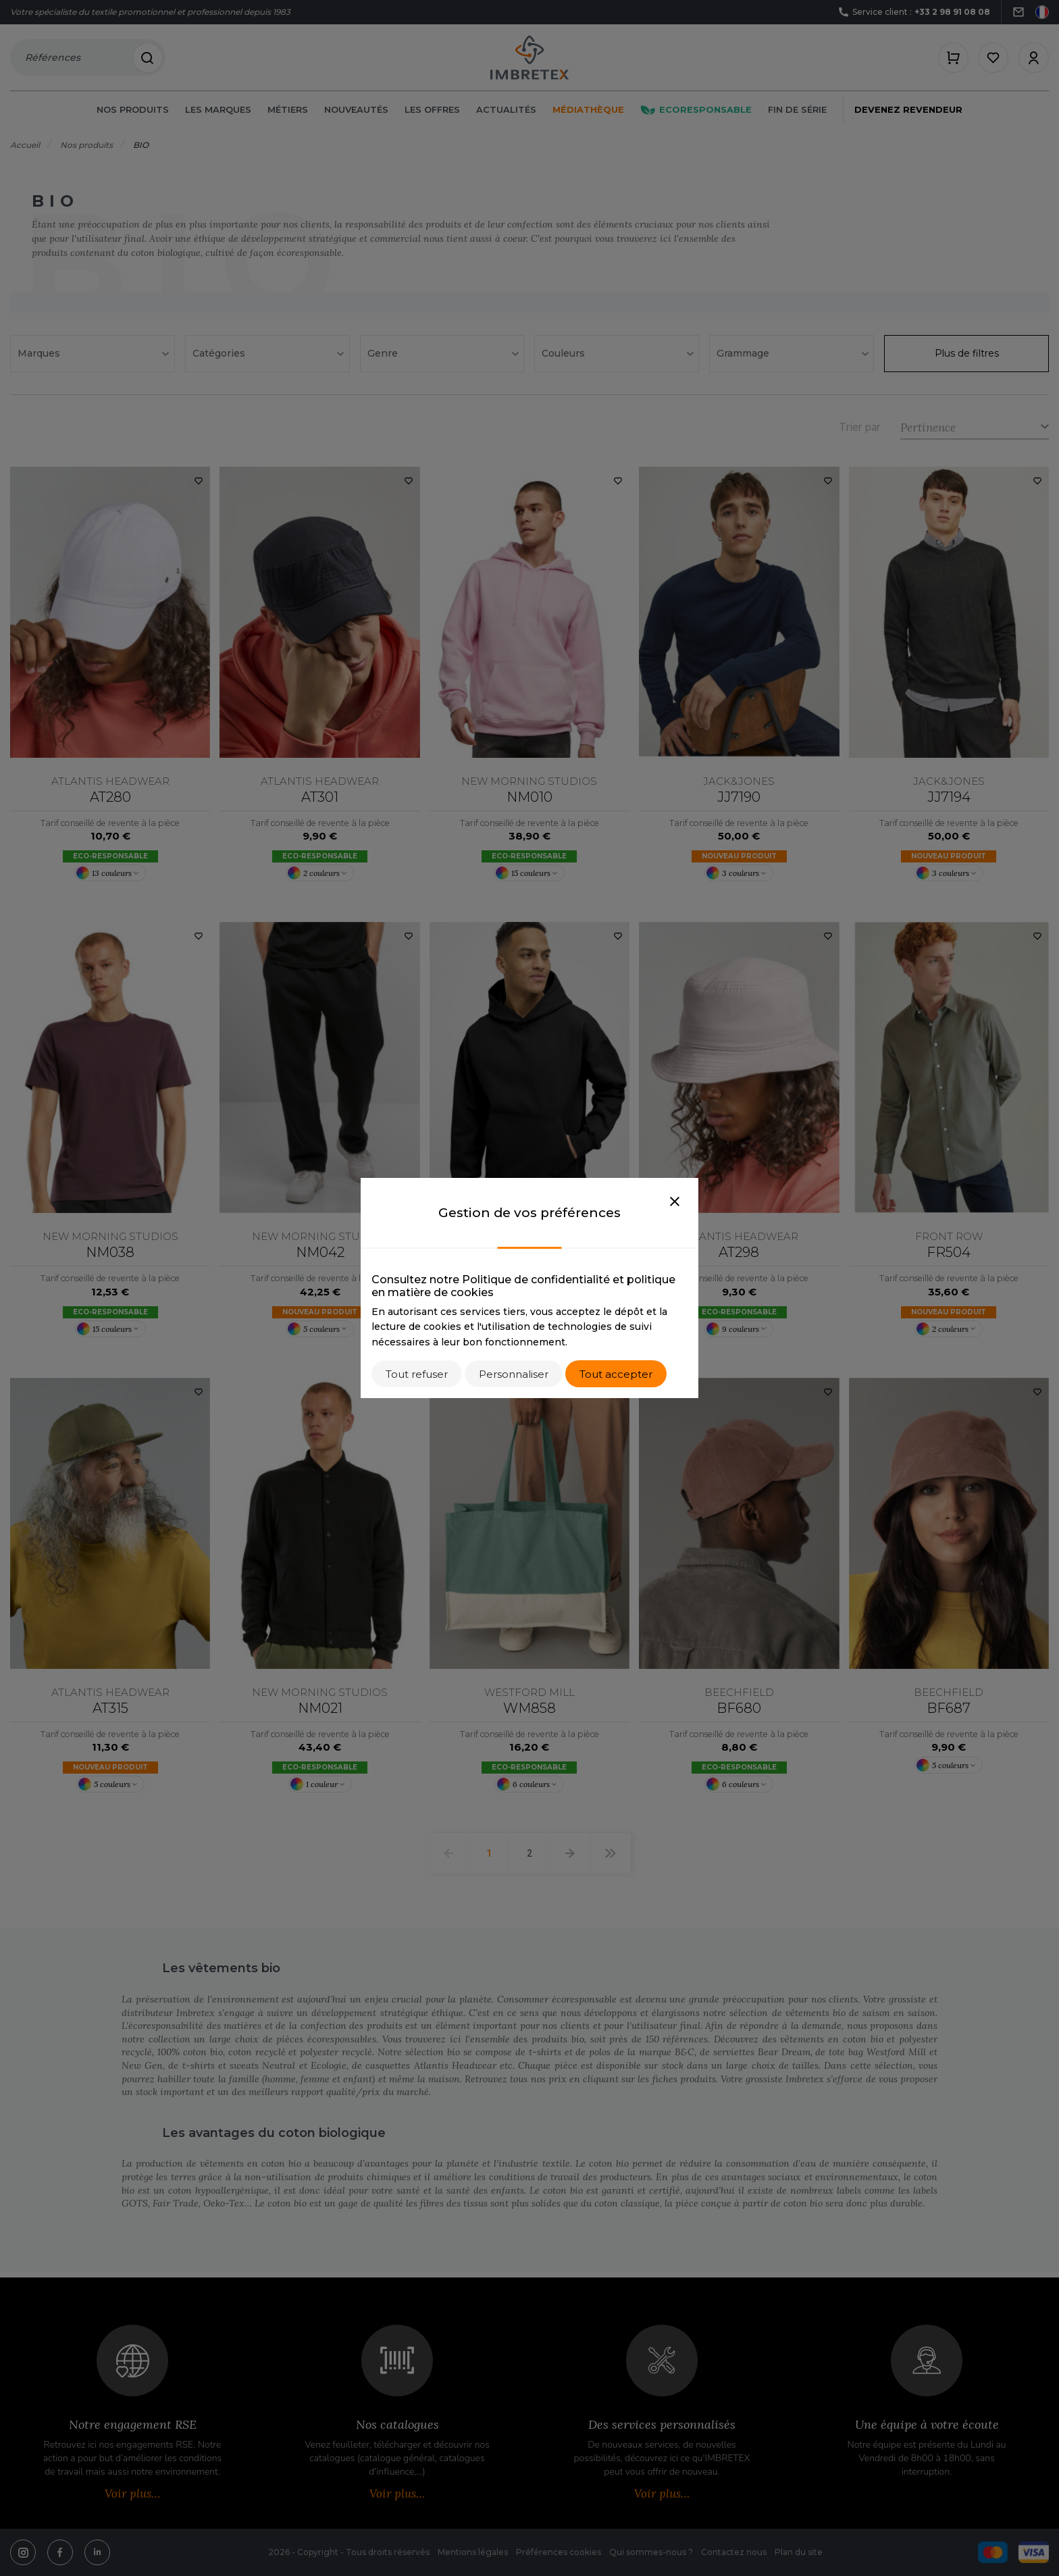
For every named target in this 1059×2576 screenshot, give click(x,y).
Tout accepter (615, 1374)
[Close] (675, 1202)
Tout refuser (417, 1374)
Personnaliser (513, 1374)
